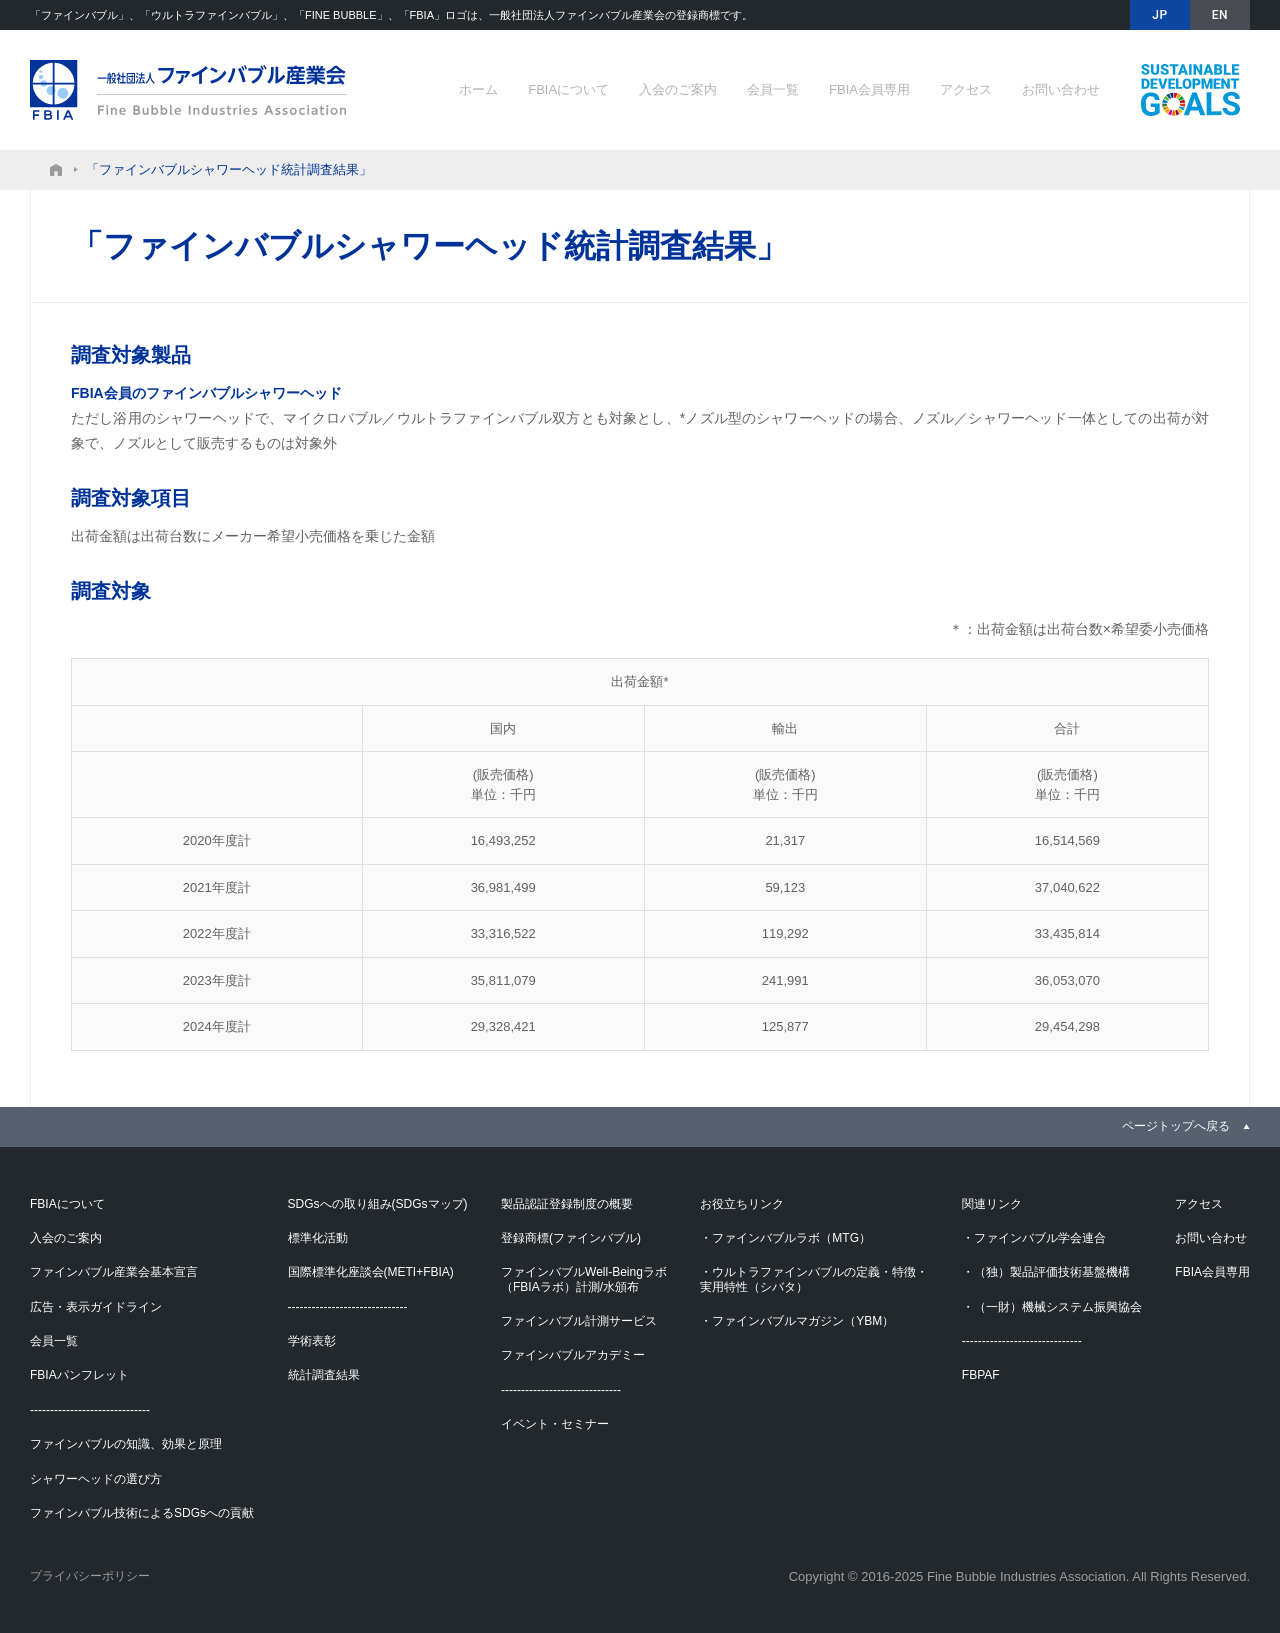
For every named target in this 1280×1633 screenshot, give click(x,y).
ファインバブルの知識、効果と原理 (126, 1444)
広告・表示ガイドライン (96, 1307)
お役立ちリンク (742, 1204)
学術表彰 (312, 1341)
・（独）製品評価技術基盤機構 (1046, 1272)
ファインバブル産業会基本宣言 (114, 1272)
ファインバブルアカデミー (573, 1355)
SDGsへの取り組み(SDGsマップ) (378, 1204)
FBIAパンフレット (79, 1375)
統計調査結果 (324, 1375)
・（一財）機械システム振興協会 (1052, 1307)
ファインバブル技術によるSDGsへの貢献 (1190, 90)
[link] (1186, 1126)
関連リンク (992, 1204)
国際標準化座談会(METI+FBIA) (371, 1272)
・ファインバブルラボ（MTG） (785, 1238)
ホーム (478, 89)
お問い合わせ (1061, 89)
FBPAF (981, 1375)
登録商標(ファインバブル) (571, 1238)
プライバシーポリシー (90, 1576)
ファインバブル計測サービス (579, 1321)
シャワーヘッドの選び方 (96, 1479)
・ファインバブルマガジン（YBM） (797, 1321)
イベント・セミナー (555, 1424)
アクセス (966, 89)
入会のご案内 (678, 89)
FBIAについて (568, 89)
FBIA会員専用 (869, 89)
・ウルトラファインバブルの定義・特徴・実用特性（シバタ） (814, 1279)
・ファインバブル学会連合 (1034, 1238)
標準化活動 (318, 1238)
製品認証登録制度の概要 (567, 1204)
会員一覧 (773, 89)
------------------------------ (90, 1410)
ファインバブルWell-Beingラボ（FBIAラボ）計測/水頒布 (584, 1279)
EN (1220, 15)
